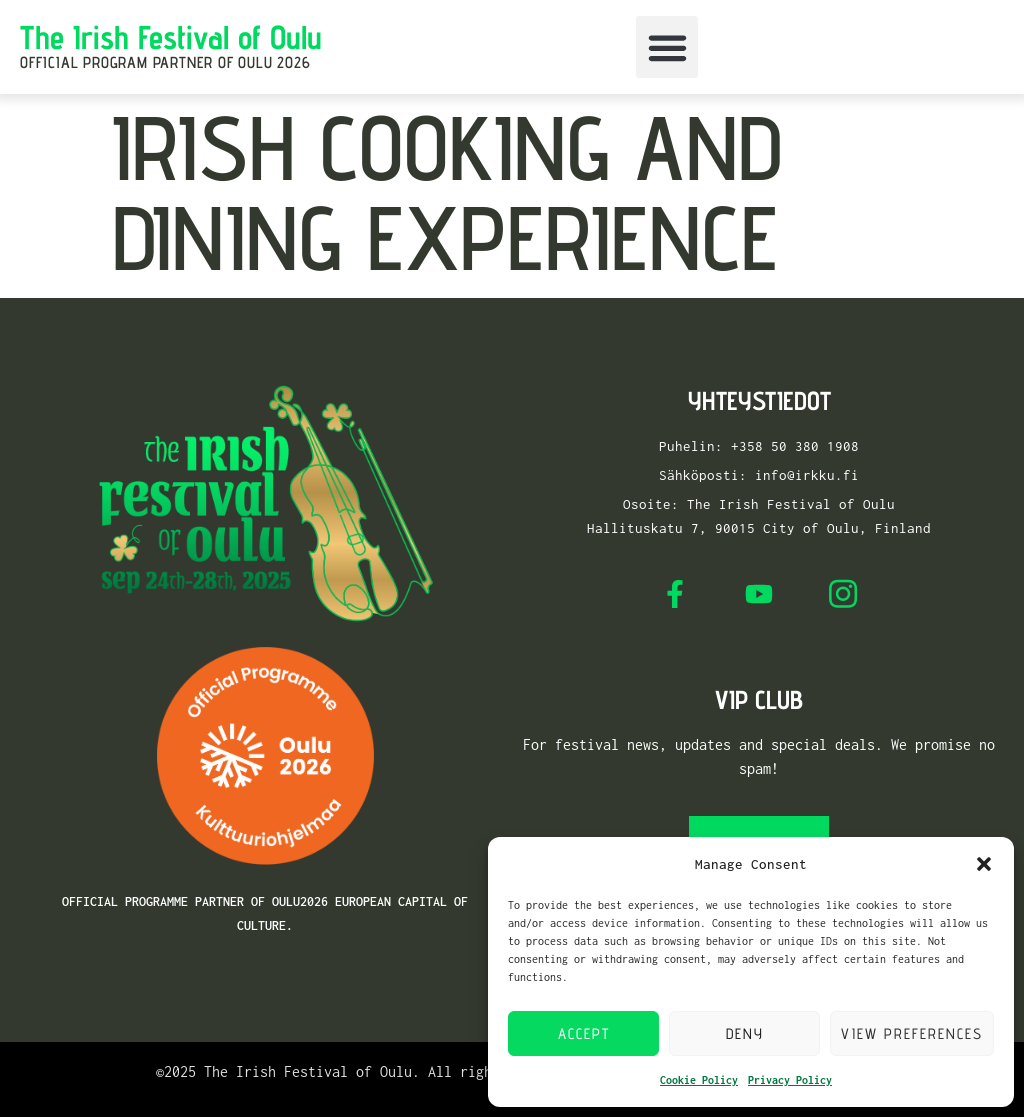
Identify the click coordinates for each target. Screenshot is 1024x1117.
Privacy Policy (790, 1080)
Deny (745, 1033)
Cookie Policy (699, 1080)
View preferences (912, 1033)
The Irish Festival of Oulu (171, 37)
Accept (584, 1033)
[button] (984, 864)
